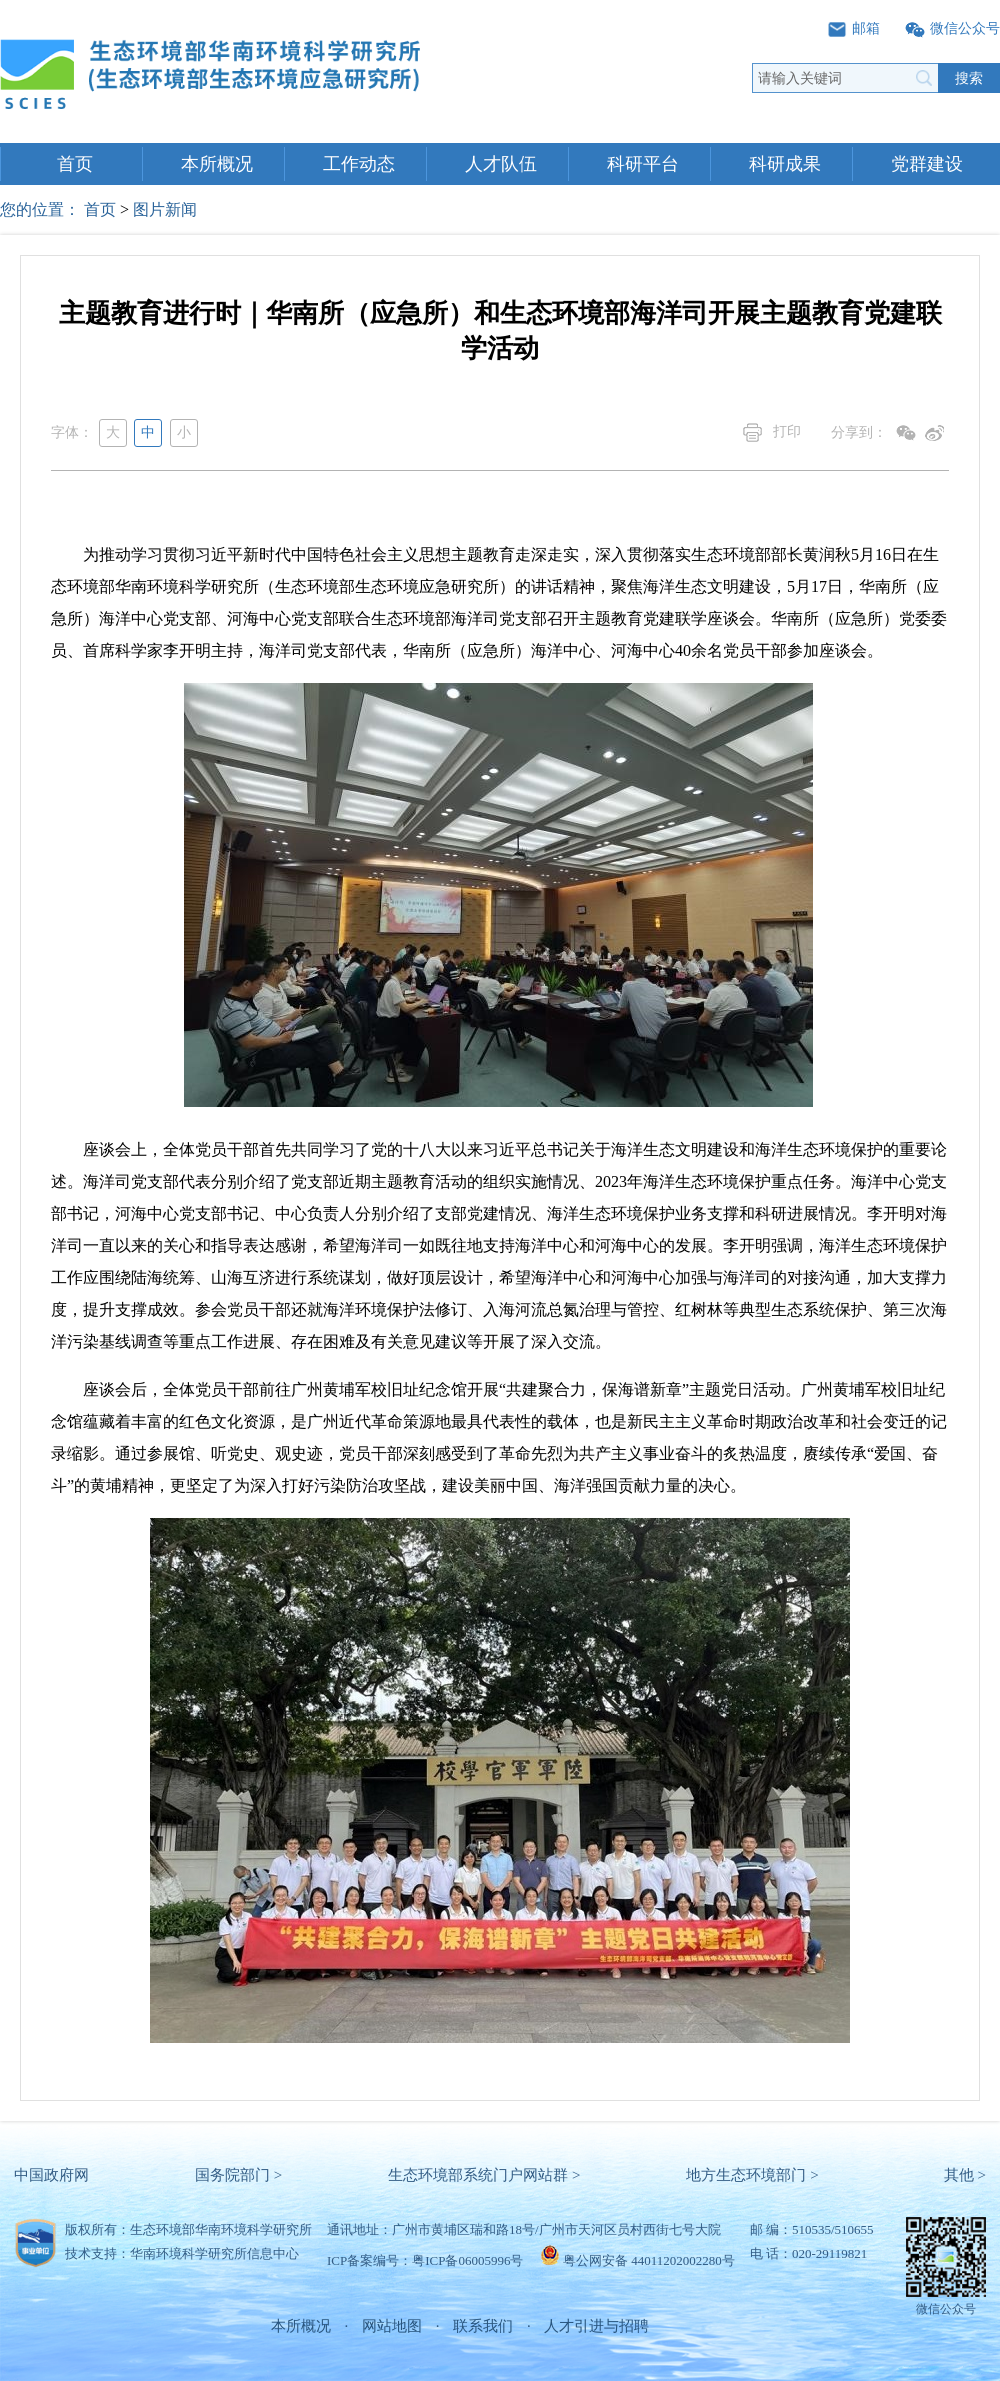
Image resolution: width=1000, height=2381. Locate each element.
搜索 (969, 78)
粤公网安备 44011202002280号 (649, 2260)
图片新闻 (165, 209)
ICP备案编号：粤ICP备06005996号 (425, 2260)
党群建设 (927, 164)
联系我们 (483, 2326)
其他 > (965, 2175)
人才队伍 (501, 164)
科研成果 (785, 164)
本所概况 (217, 164)
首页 (75, 164)
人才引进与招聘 (596, 2326)
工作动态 (359, 164)
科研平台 (643, 164)
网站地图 (392, 2326)
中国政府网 (51, 2175)
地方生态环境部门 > (752, 2175)
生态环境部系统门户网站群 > (484, 2175)
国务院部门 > (238, 2175)
